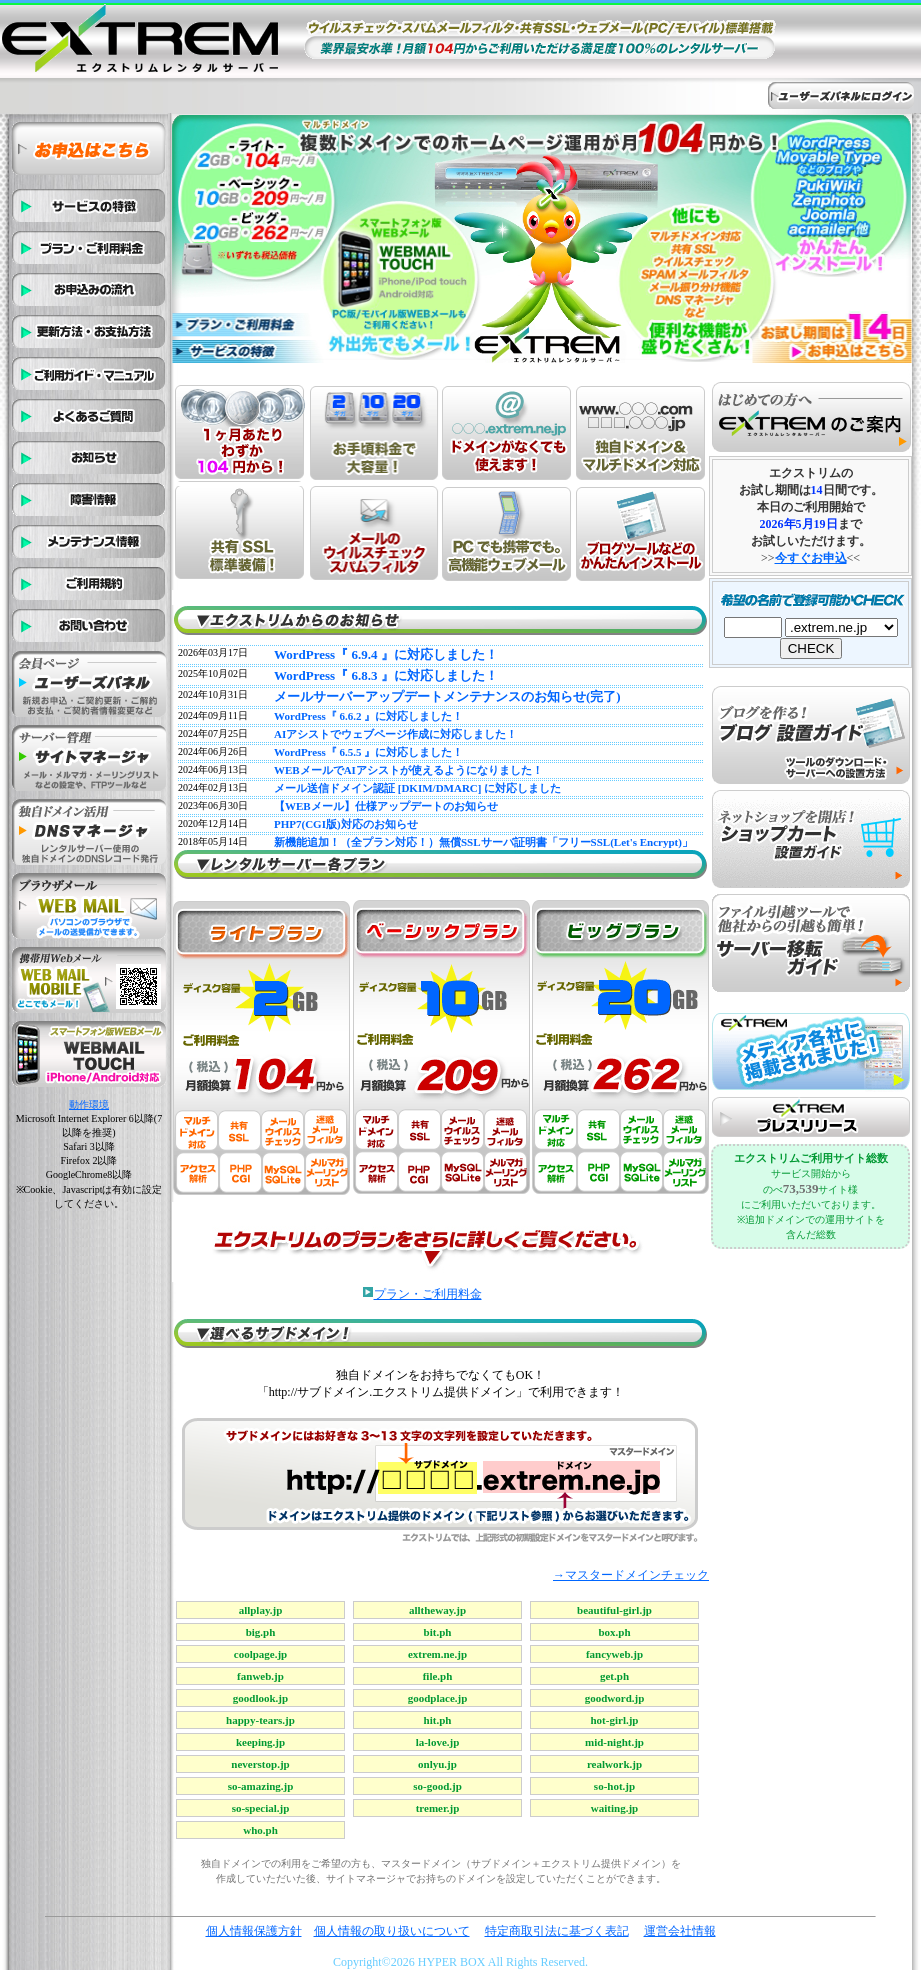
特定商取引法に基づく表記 (557, 1931)
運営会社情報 (680, 1931)
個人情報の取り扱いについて (392, 1931)
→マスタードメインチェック (631, 1575)
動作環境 (89, 1104)
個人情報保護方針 (254, 1931)
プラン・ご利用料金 (428, 1294)
